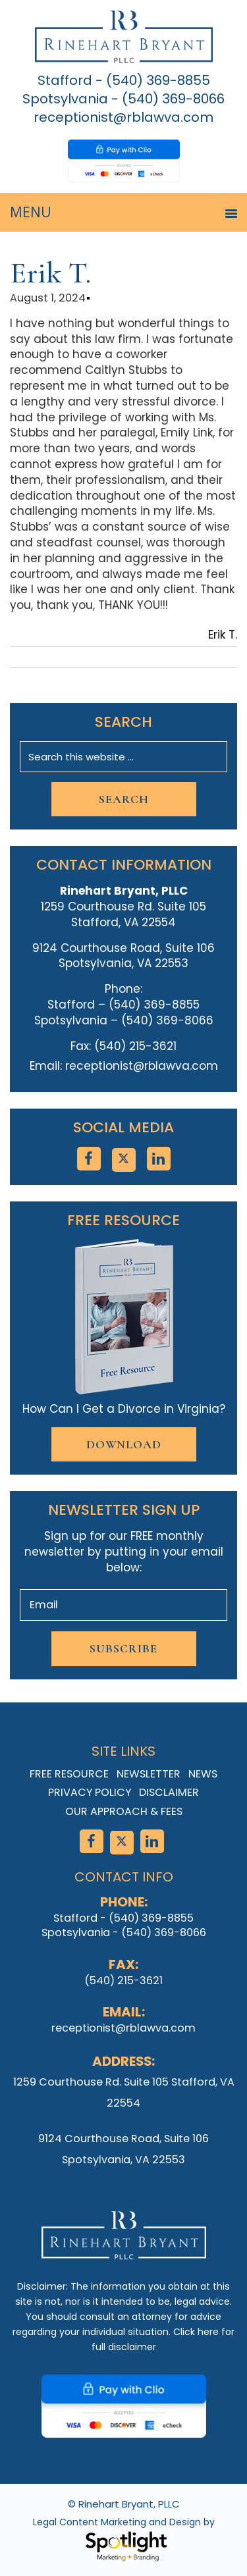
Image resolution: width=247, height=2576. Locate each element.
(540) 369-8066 (173, 99)
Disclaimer (169, 1792)
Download (123, 1444)
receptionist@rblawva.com (123, 117)
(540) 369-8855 (158, 80)
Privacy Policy (89, 1792)
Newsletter (148, 1773)
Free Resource (69, 1773)
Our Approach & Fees (123, 1811)
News (202, 1773)
